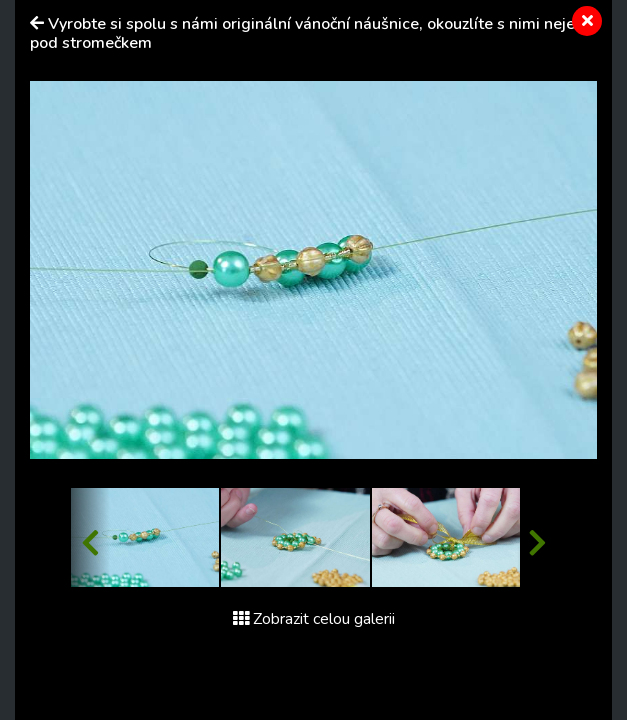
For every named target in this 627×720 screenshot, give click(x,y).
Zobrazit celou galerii (314, 619)
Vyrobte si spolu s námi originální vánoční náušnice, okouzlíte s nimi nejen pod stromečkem (307, 33)
